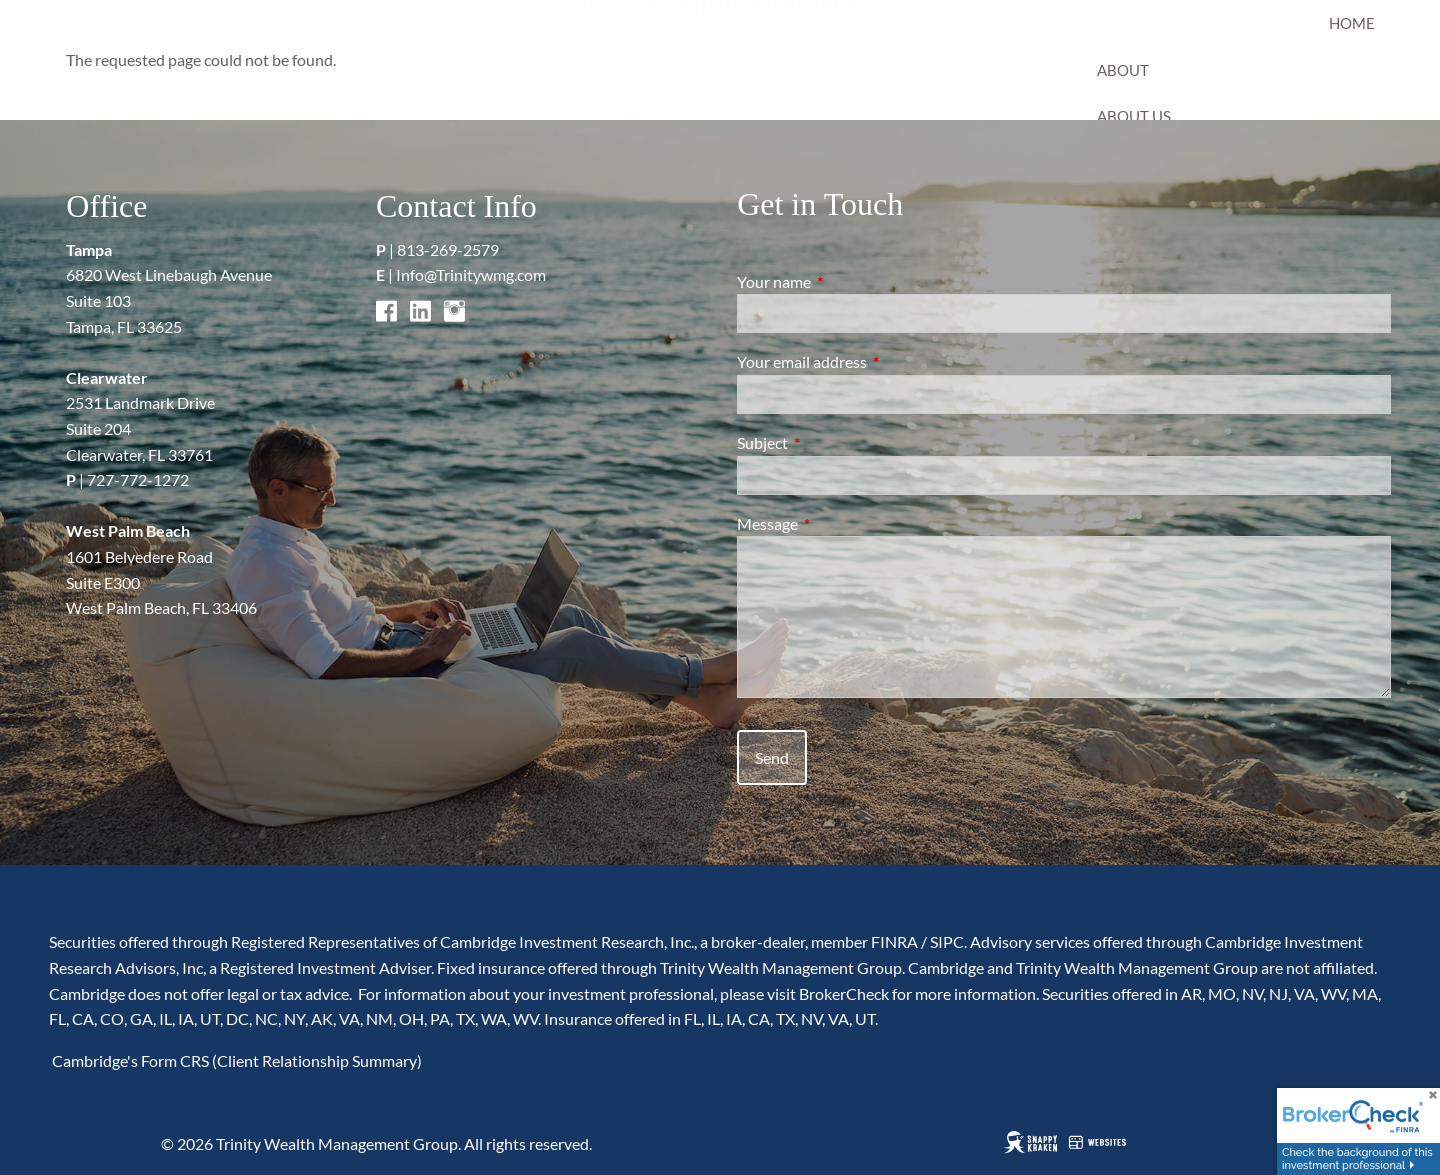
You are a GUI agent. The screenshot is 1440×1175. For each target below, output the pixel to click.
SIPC (947, 941)
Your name (846, 281)
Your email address (874, 361)
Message (839, 523)
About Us (1134, 116)
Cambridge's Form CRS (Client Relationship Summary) (235, 1060)
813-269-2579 (448, 249)
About (1123, 70)
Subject (834, 442)
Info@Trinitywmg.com (471, 274)
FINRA (894, 941)
